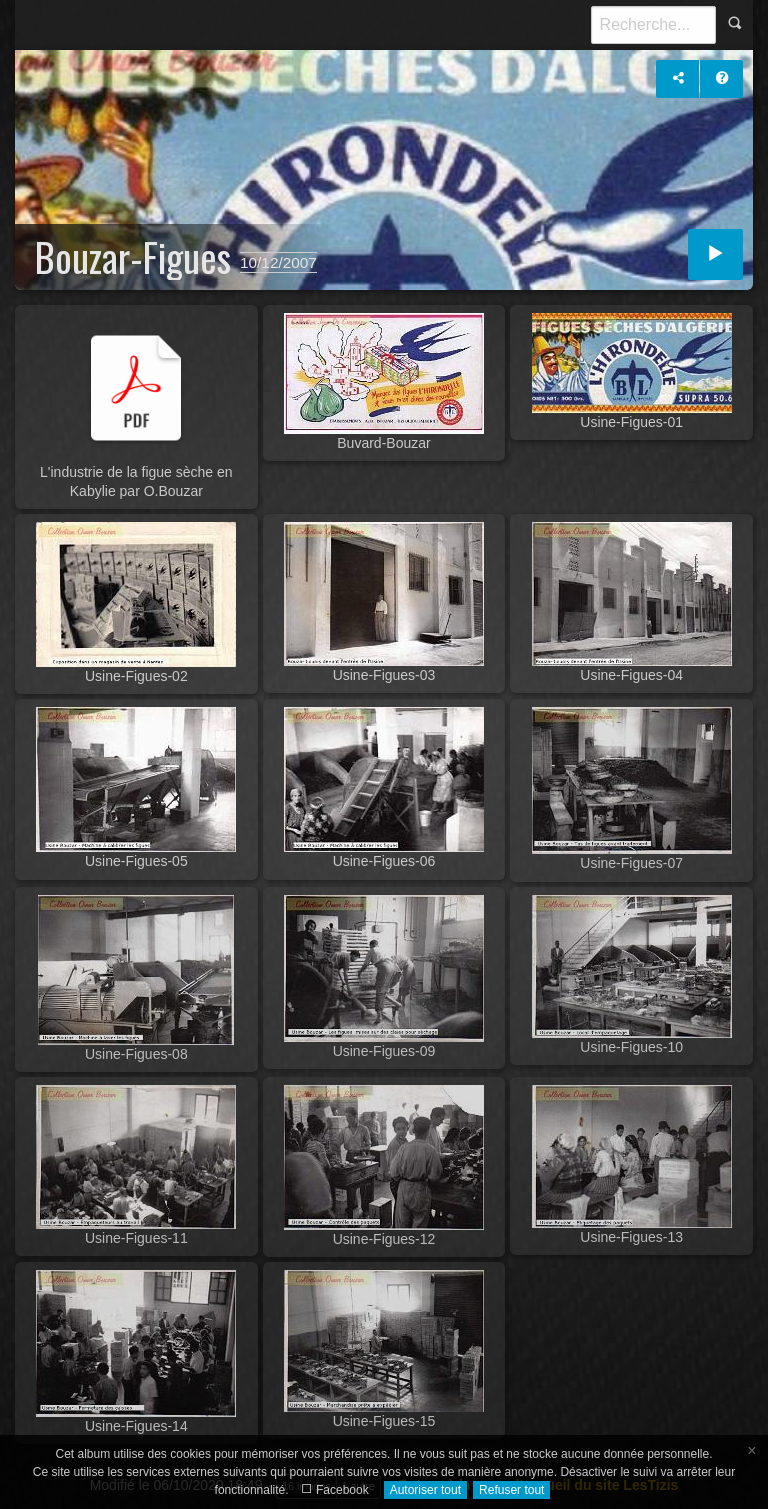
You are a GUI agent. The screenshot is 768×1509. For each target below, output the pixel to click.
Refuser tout (511, 1490)
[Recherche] (653, 25)
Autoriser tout (425, 1490)
